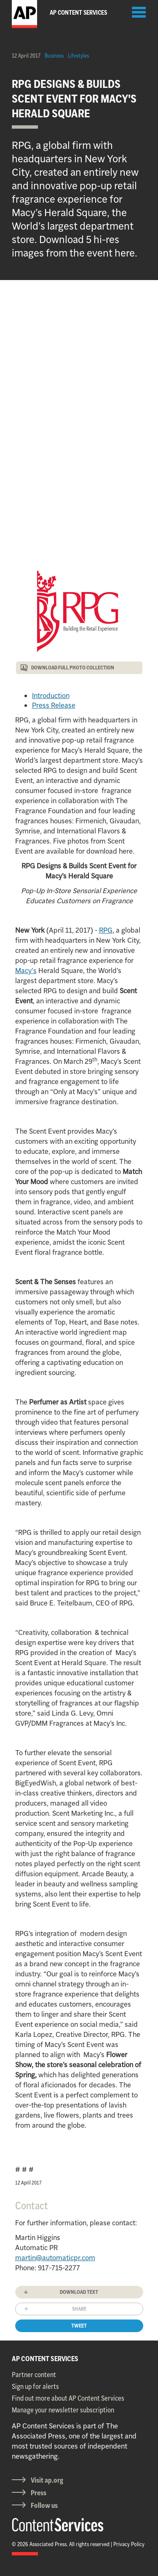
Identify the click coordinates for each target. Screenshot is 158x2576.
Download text (79, 2292)
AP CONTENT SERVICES (45, 2358)
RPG (105, 930)
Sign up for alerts (35, 2386)
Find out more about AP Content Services (68, 2398)
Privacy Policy (129, 2544)
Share (79, 2308)
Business (54, 55)
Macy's (26, 970)
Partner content (34, 2374)
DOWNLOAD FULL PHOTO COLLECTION (72, 667)
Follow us (44, 2505)
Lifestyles (78, 55)
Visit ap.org (47, 2480)
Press (38, 2493)
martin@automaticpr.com (55, 2257)
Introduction (51, 695)
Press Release (53, 705)
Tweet (79, 2325)
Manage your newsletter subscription (63, 2410)
